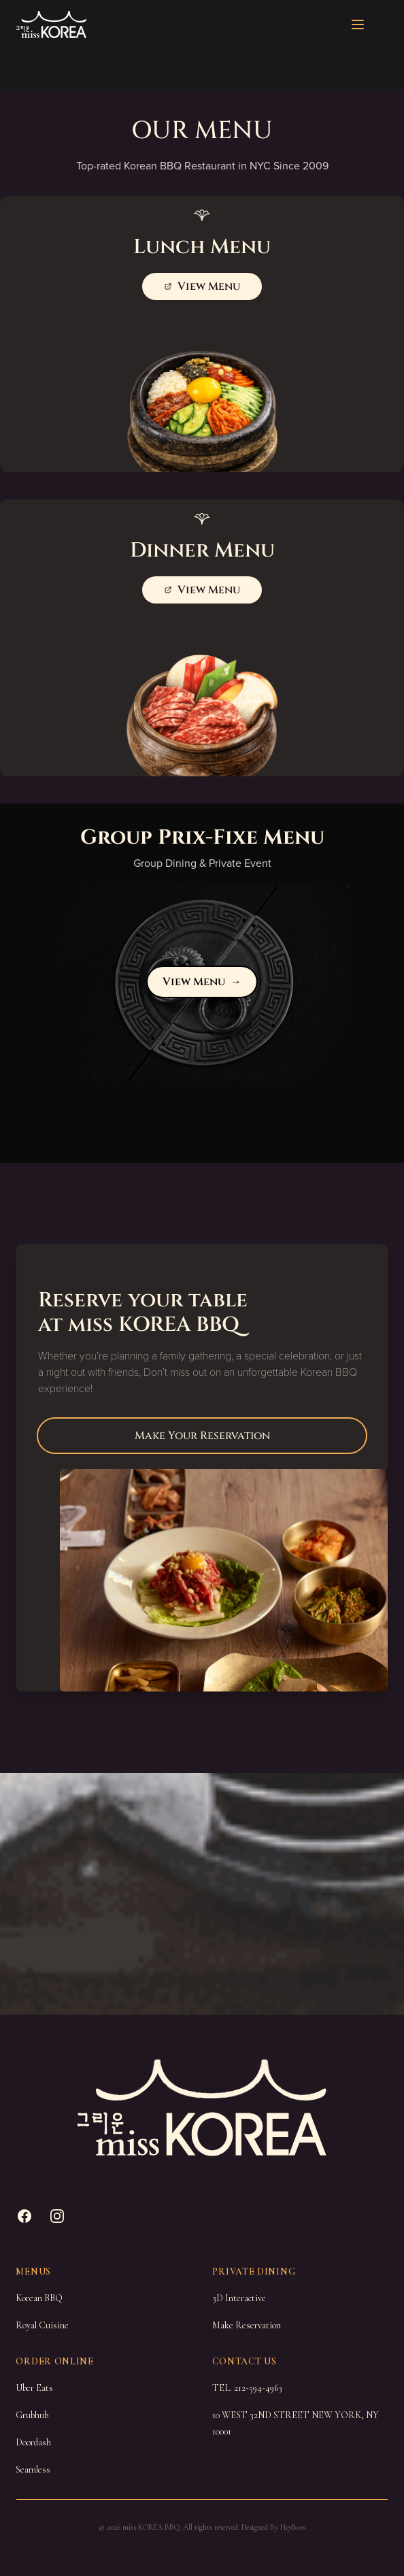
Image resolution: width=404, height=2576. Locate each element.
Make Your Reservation (202, 1435)
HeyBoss (292, 2527)
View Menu (202, 982)
